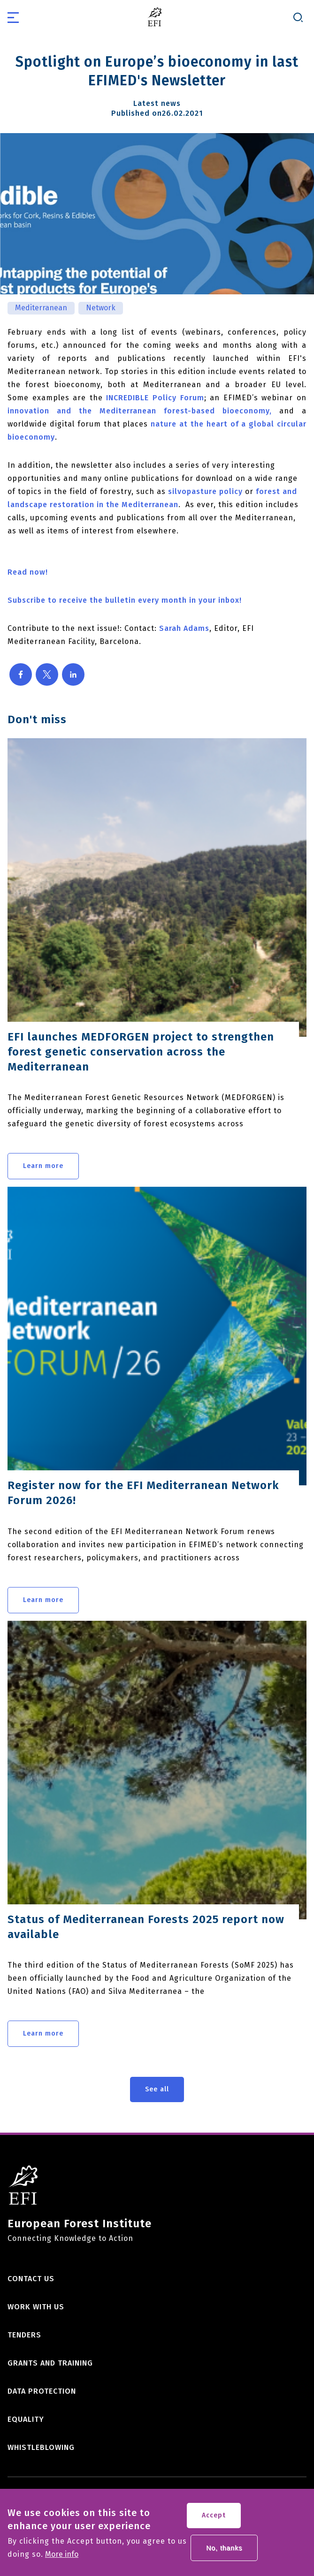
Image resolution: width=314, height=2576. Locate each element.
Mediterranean (41, 307)
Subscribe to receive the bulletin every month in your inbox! (125, 600)
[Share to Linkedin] (73, 674)
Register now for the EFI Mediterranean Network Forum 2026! (143, 1493)
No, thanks (224, 2553)
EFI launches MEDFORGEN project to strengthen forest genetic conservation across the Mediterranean (141, 1051)
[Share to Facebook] (20, 674)
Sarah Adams (184, 628)
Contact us (31, 2278)
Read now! (28, 572)
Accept (214, 2520)
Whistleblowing (41, 2447)
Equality (26, 2419)
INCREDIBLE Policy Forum (155, 397)
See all (157, 2089)
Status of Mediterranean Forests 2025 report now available (146, 1927)
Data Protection (42, 2391)
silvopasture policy (205, 491)
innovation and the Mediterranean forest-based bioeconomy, (140, 410)
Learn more (43, 1166)
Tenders (24, 2334)
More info (61, 2559)
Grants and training (50, 2363)
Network (100, 307)
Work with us (36, 2306)
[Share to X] (47, 674)
